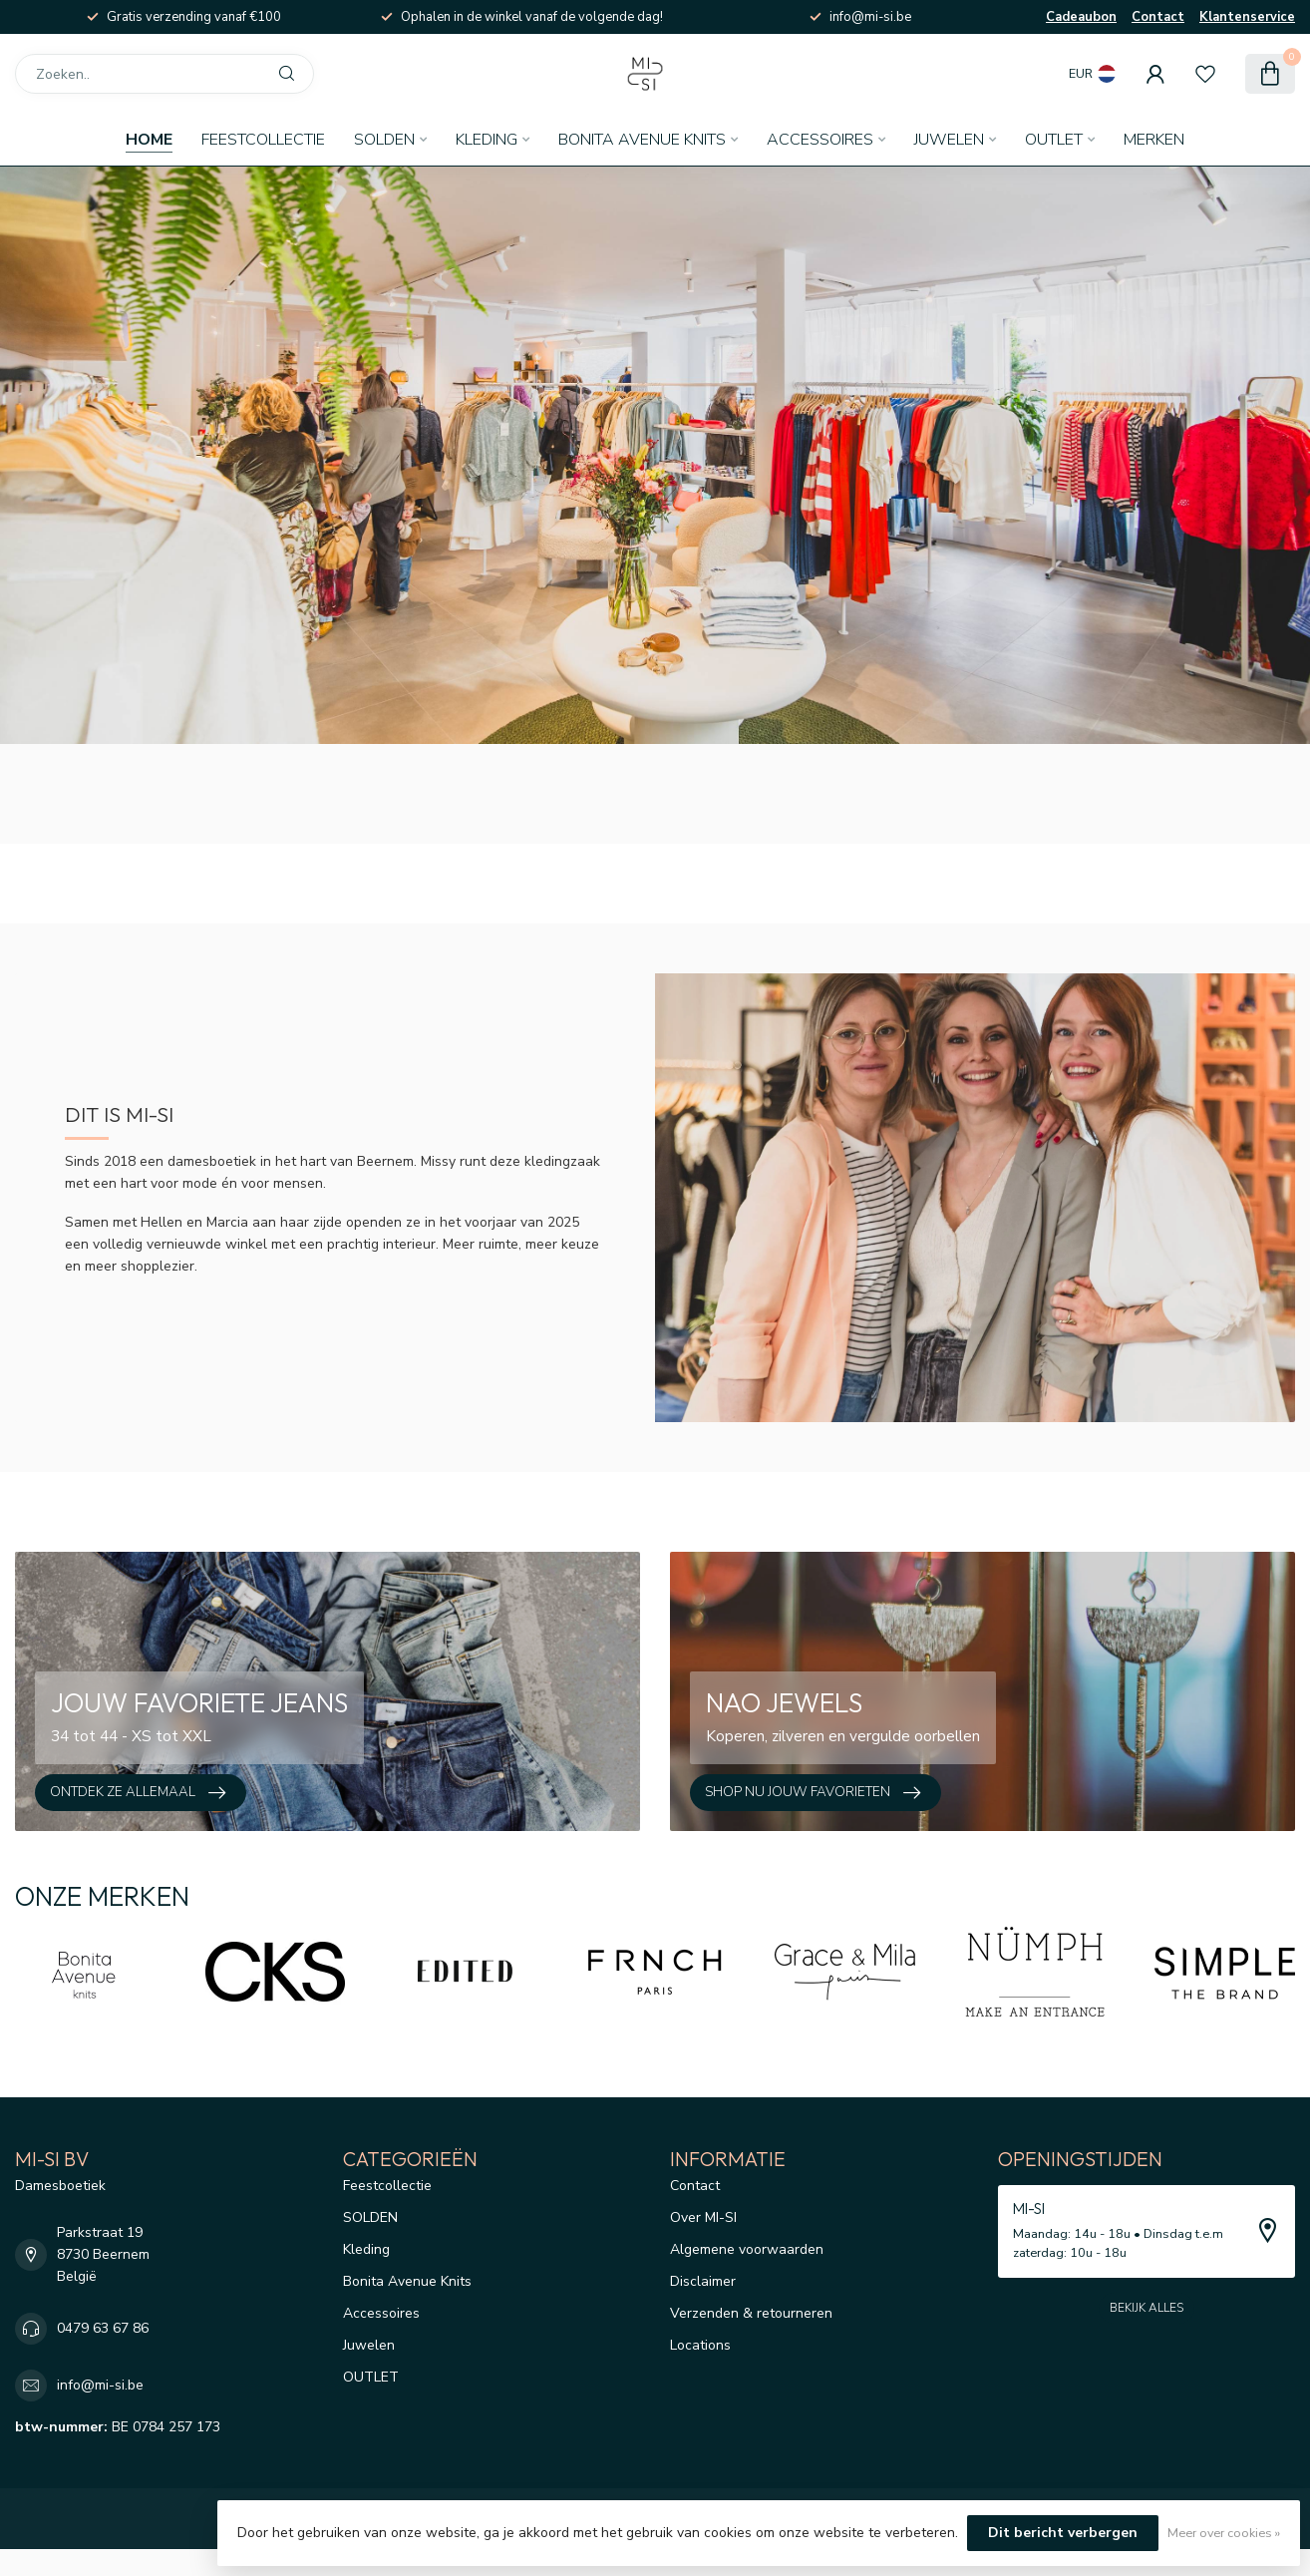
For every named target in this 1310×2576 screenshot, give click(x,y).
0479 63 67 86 (103, 2328)
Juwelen (949, 140)
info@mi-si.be (100, 2385)
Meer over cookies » (1223, 2532)
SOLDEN (384, 140)
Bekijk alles (1146, 2308)
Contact (1158, 17)
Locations (700, 2345)
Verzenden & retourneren (751, 2313)
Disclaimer (703, 2281)
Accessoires (820, 140)
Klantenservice (1247, 17)
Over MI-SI (703, 2217)
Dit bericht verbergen (1063, 2532)
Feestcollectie (263, 140)
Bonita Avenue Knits (642, 140)
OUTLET (1054, 140)
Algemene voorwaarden (746, 2249)
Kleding (486, 140)
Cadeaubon (1081, 17)
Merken (1154, 140)
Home (149, 140)
